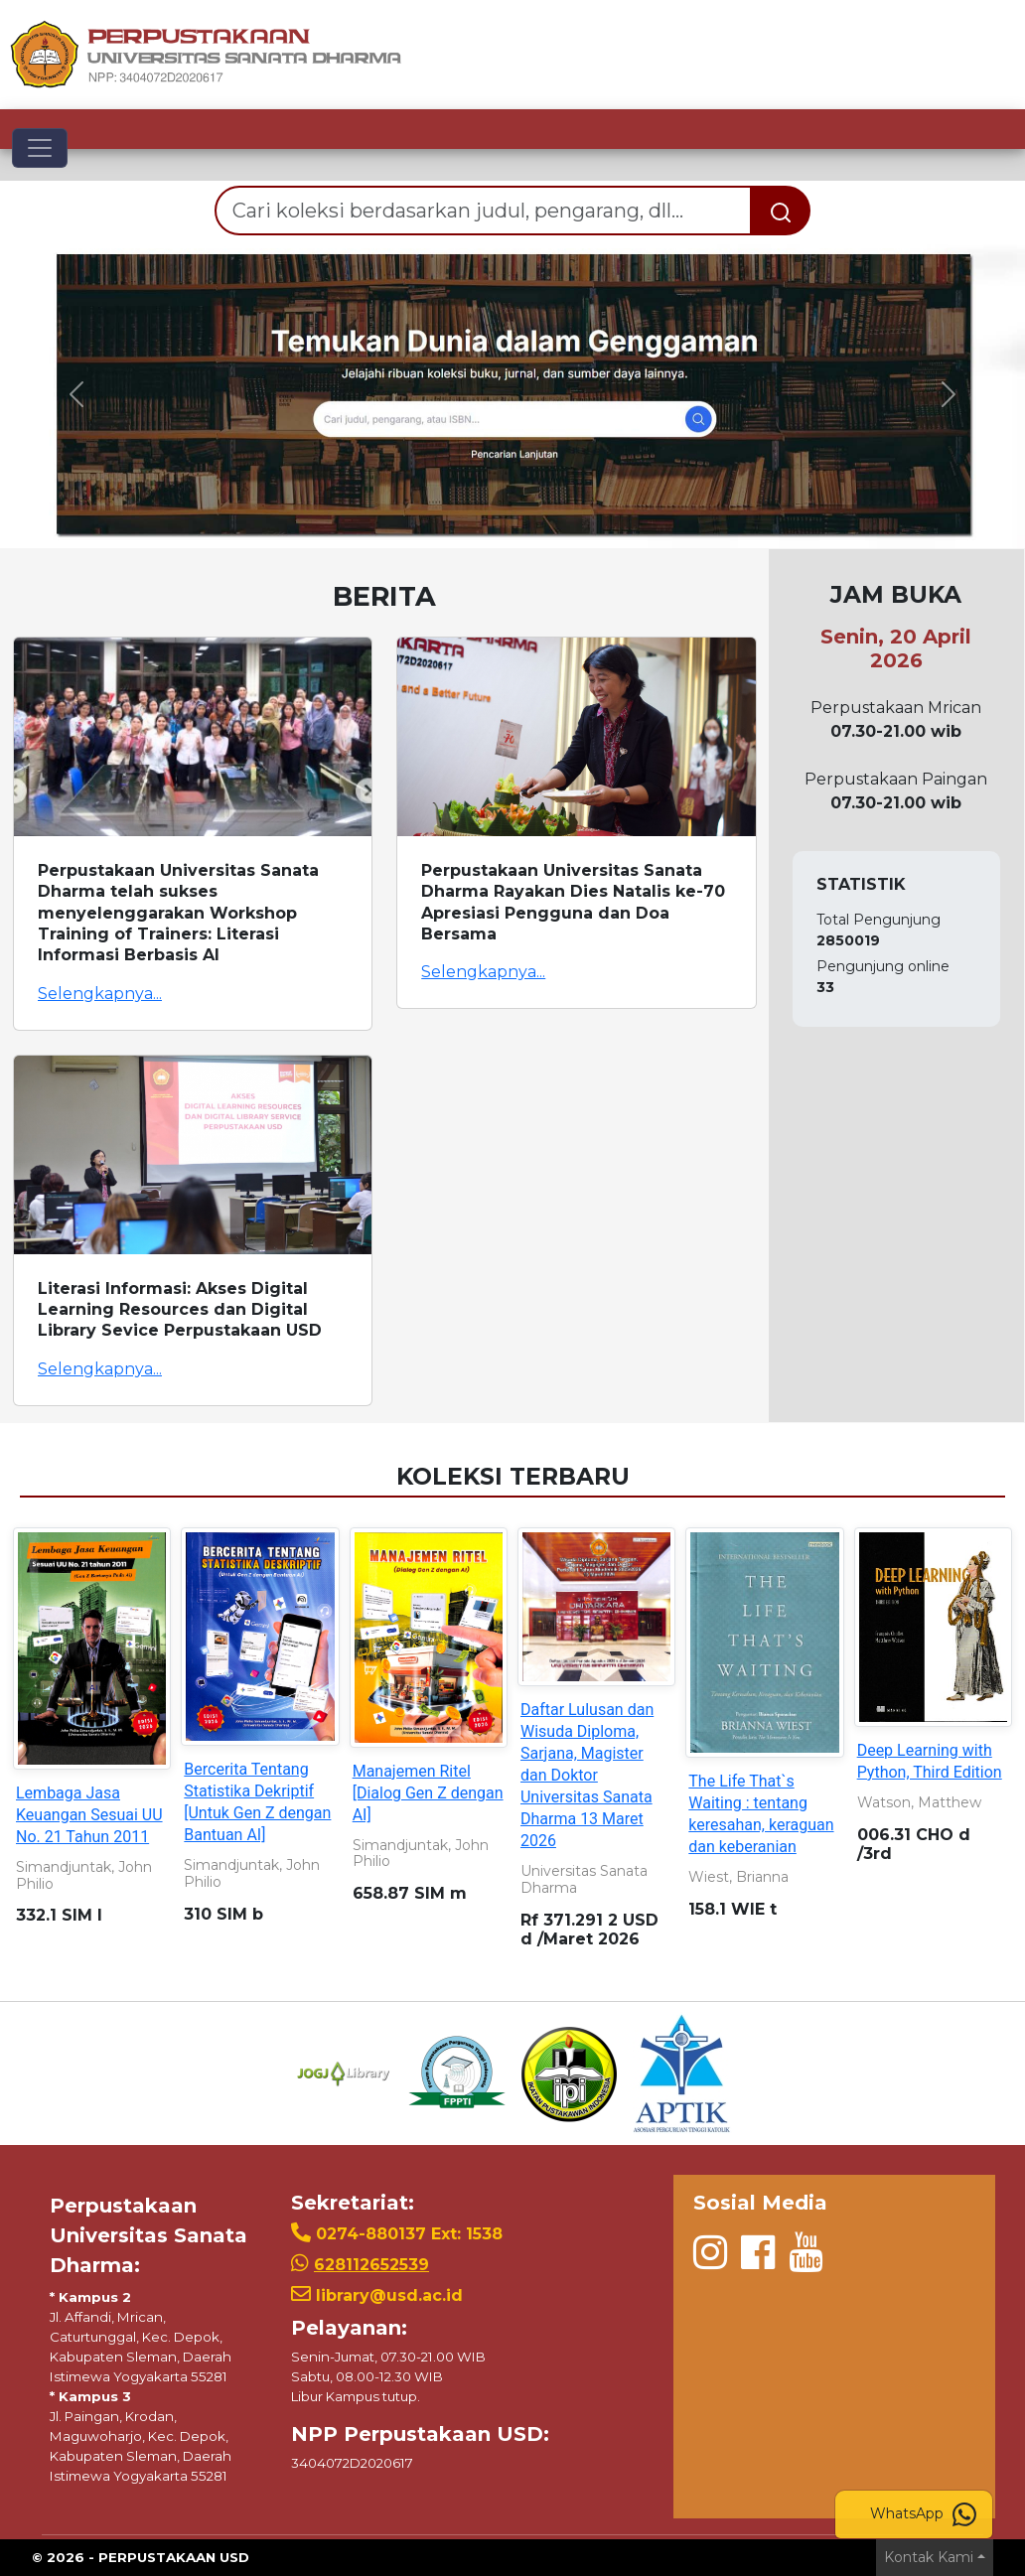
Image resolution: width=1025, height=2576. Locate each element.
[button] (77, 394)
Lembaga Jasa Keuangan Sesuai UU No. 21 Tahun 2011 (89, 1815)
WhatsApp (923, 2514)
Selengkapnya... (100, 993)
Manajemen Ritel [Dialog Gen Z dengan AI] (428, 1793)
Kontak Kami (928, 2557)
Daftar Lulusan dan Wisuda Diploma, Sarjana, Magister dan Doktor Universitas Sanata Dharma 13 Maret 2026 (587, 1775)
